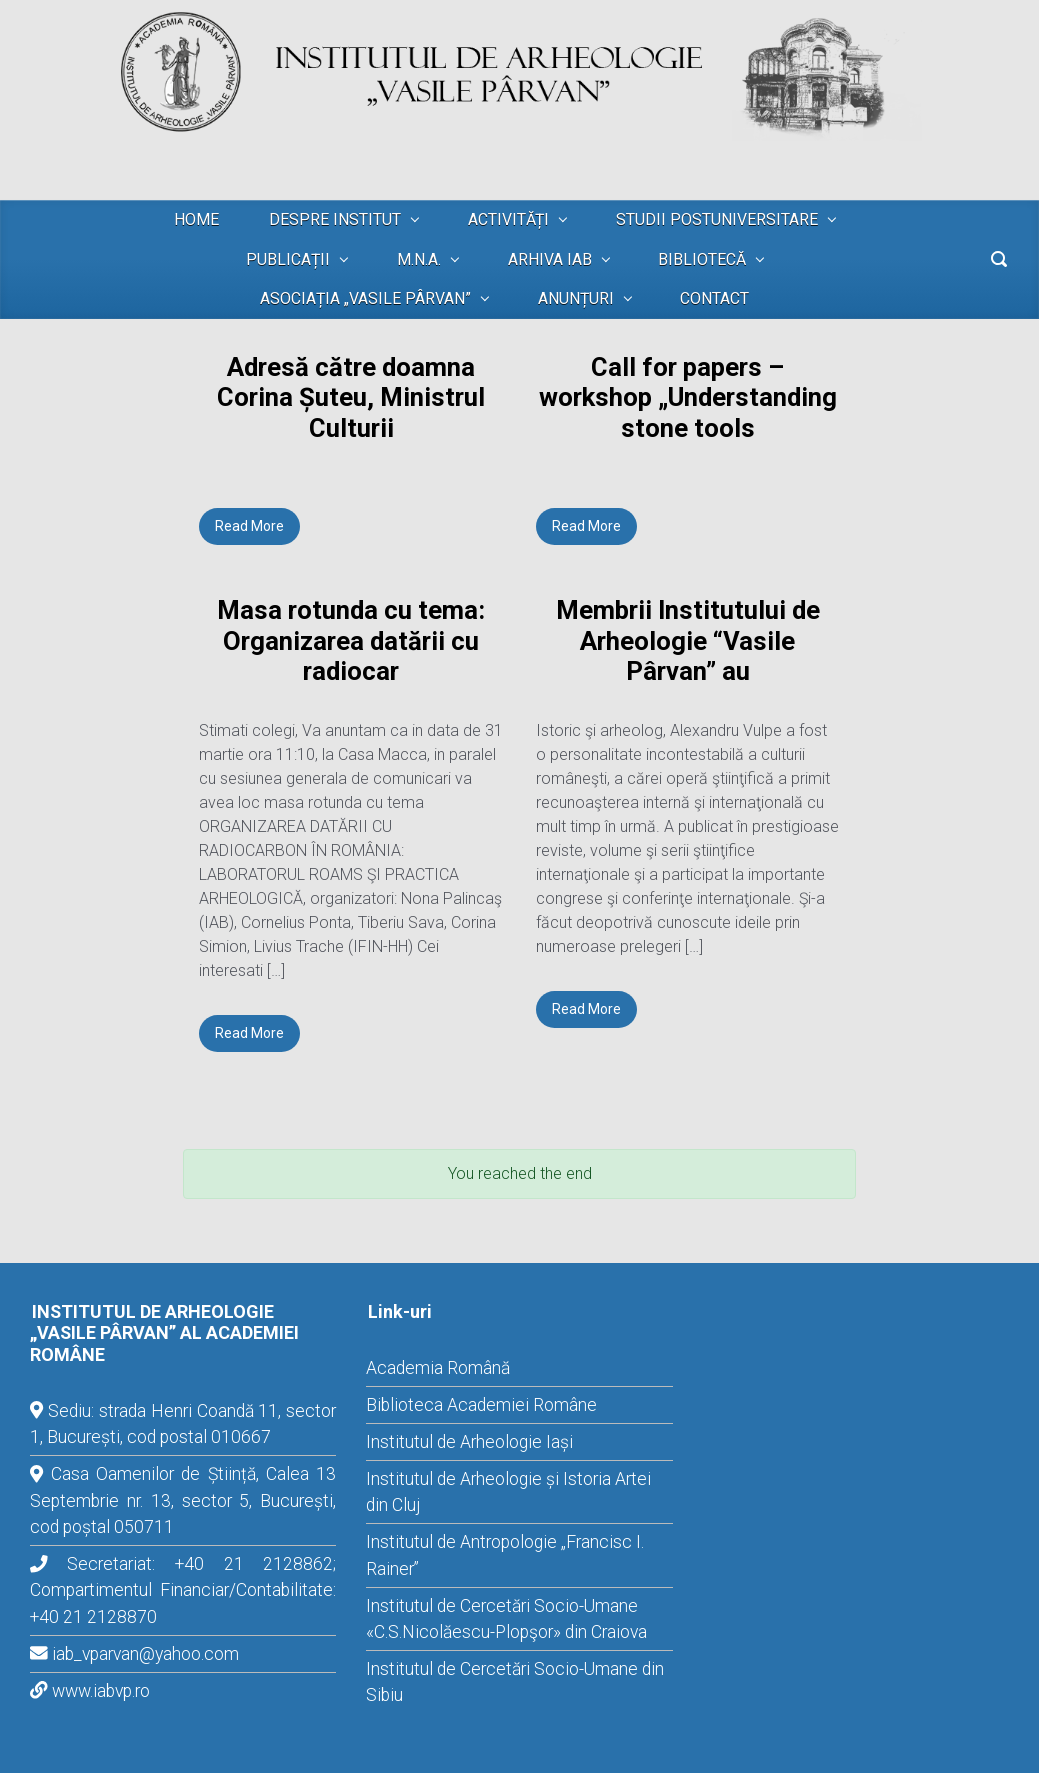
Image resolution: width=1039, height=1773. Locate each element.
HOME (196, 219)
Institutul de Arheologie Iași (469, 1442)
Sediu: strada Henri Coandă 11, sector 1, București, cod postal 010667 (183, 1424)
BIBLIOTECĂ (702, 259)
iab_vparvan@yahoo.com (145, 1654)
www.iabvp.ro (101, 1691)
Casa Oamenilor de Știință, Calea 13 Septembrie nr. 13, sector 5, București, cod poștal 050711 (183, 1500)
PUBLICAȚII (288, 259)
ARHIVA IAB (550, 259)
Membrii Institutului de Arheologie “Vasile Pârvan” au (688, 640)
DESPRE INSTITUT (335, 219)
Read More (249, 526)
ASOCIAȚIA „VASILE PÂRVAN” (365, 298)
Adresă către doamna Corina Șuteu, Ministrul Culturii (351, 397)
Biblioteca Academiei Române (481, 1405)
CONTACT (714, 298)
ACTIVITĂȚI (508, 219)
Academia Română (438, 1368)
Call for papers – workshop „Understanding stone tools (688, 397)
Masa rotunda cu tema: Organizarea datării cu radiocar (351, 640)
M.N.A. (419, 259)
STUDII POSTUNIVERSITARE (717, 219)
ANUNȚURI (576, 298)
